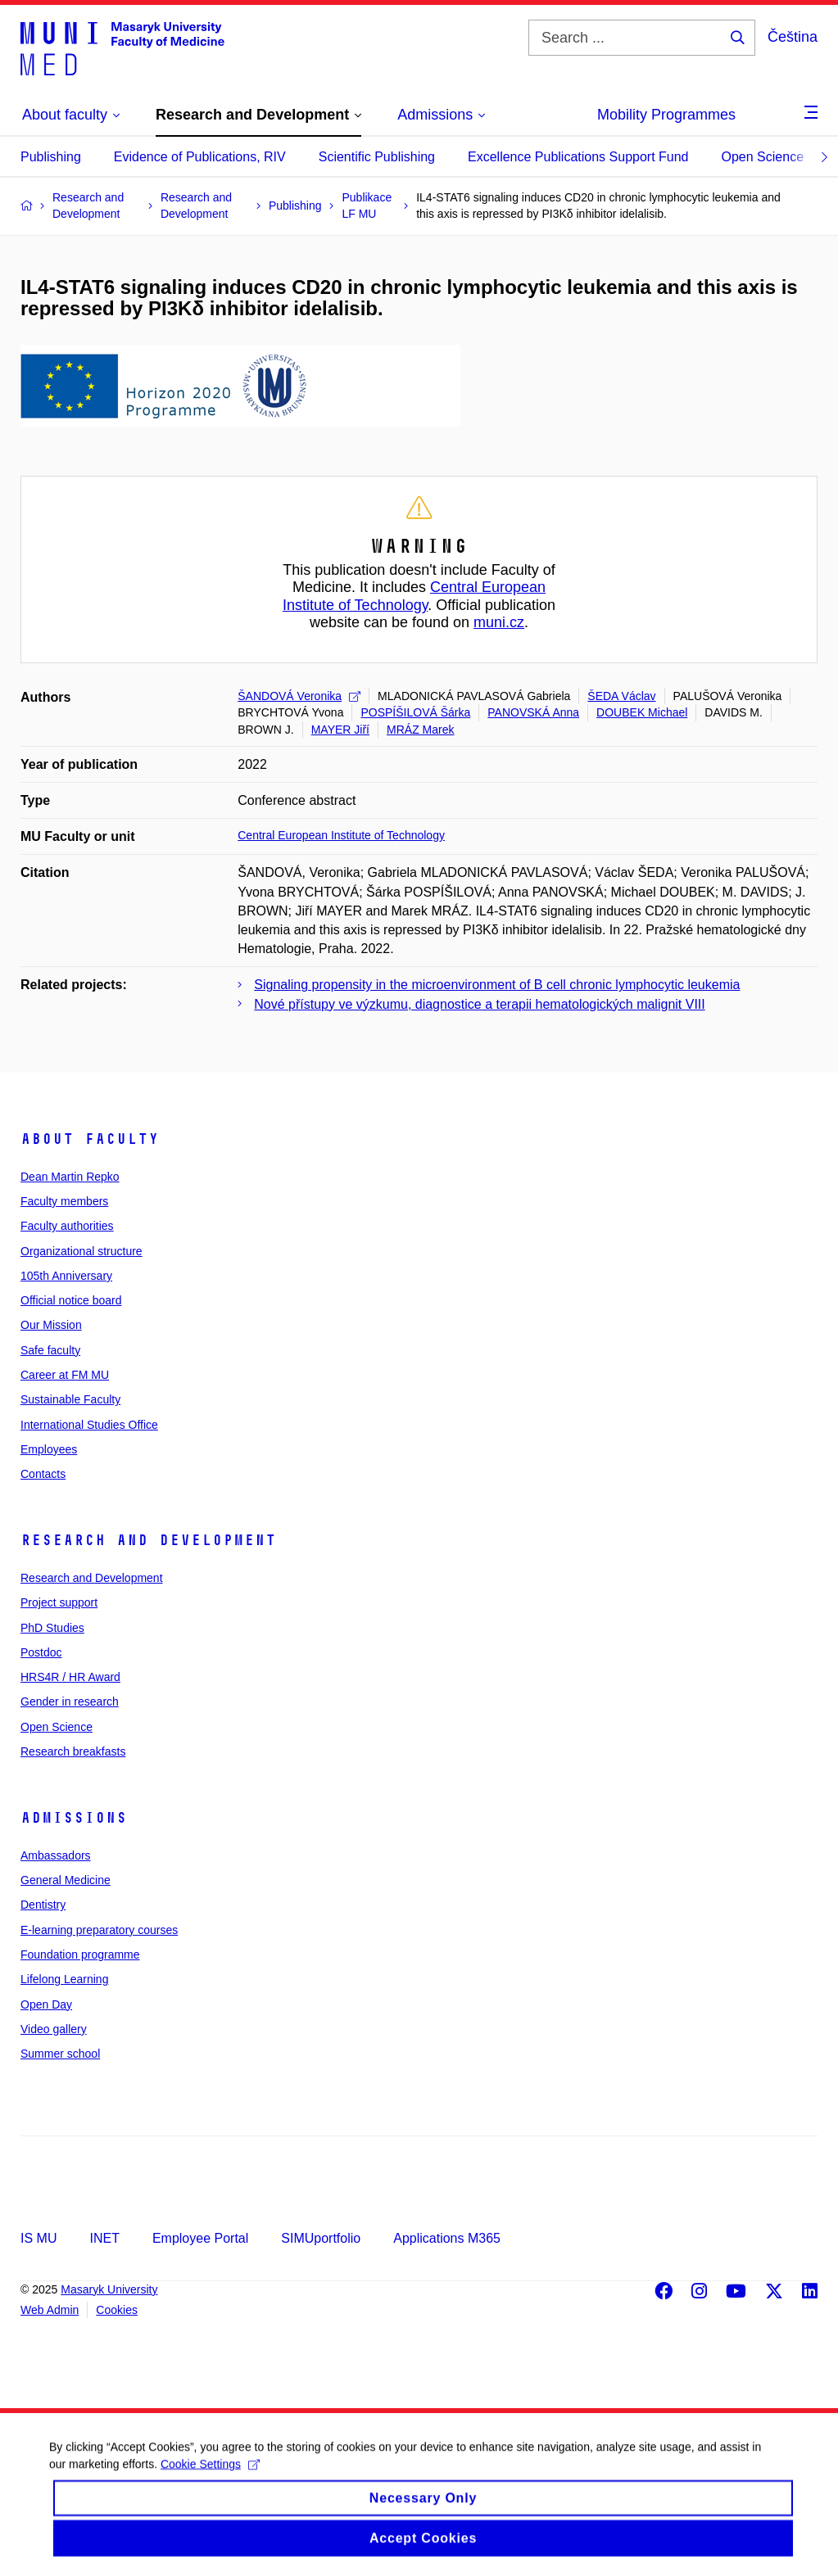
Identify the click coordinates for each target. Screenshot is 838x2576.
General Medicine (65, 1880)
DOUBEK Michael (641, 712)
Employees (48, 1449)
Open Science (763, 157)
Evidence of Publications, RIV (200, 157)
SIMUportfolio (320, 2238)
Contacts (43, 1473)
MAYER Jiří (340, 729)
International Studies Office (89, 1424)
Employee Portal (200, 2238)
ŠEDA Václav (621, 696)
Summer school (60, 2053)
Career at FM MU (64, 1374)
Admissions (73, 1818)
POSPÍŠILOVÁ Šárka (415, 712)
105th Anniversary (66, 1275)
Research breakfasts (72, 1751)
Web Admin (49, 2309)
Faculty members (64, 1201)
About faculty (89, 1139)
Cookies (117, 2309)
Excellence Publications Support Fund (578, 157)
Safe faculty (50, 1350)
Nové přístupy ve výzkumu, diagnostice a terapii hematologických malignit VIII (479, 1004)
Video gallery (53, 2029)
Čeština (793, 37)
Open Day (46, 2004)
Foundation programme (80, 1954)
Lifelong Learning (64, 1979)
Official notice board (70, 1300)
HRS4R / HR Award (70, 1676)
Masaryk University (109, 2289)
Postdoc (41, 1652)
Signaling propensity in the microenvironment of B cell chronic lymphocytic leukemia (497, 985)
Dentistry (43, 1904)
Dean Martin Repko (70, 1176)
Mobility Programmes (666, 114)
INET (104, 2238)
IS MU (38, 2238)
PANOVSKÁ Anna (533, 712)
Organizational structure (81, 1251)
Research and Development (148, 1540)
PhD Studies (52, 1627)
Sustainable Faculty (70, 1399)
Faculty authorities (67, 1225)
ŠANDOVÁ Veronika (299, 696)
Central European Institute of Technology (414, 596)
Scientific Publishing (377, 157)
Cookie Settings (210, 2477)
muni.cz (498, 622)
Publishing (50, 157)
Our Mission (51, 1324)
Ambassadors (55, 1855)
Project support (58, 1602)
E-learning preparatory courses (99, 1930)
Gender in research (69, 1701)
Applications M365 (447, 2238)
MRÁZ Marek (420, 729)
